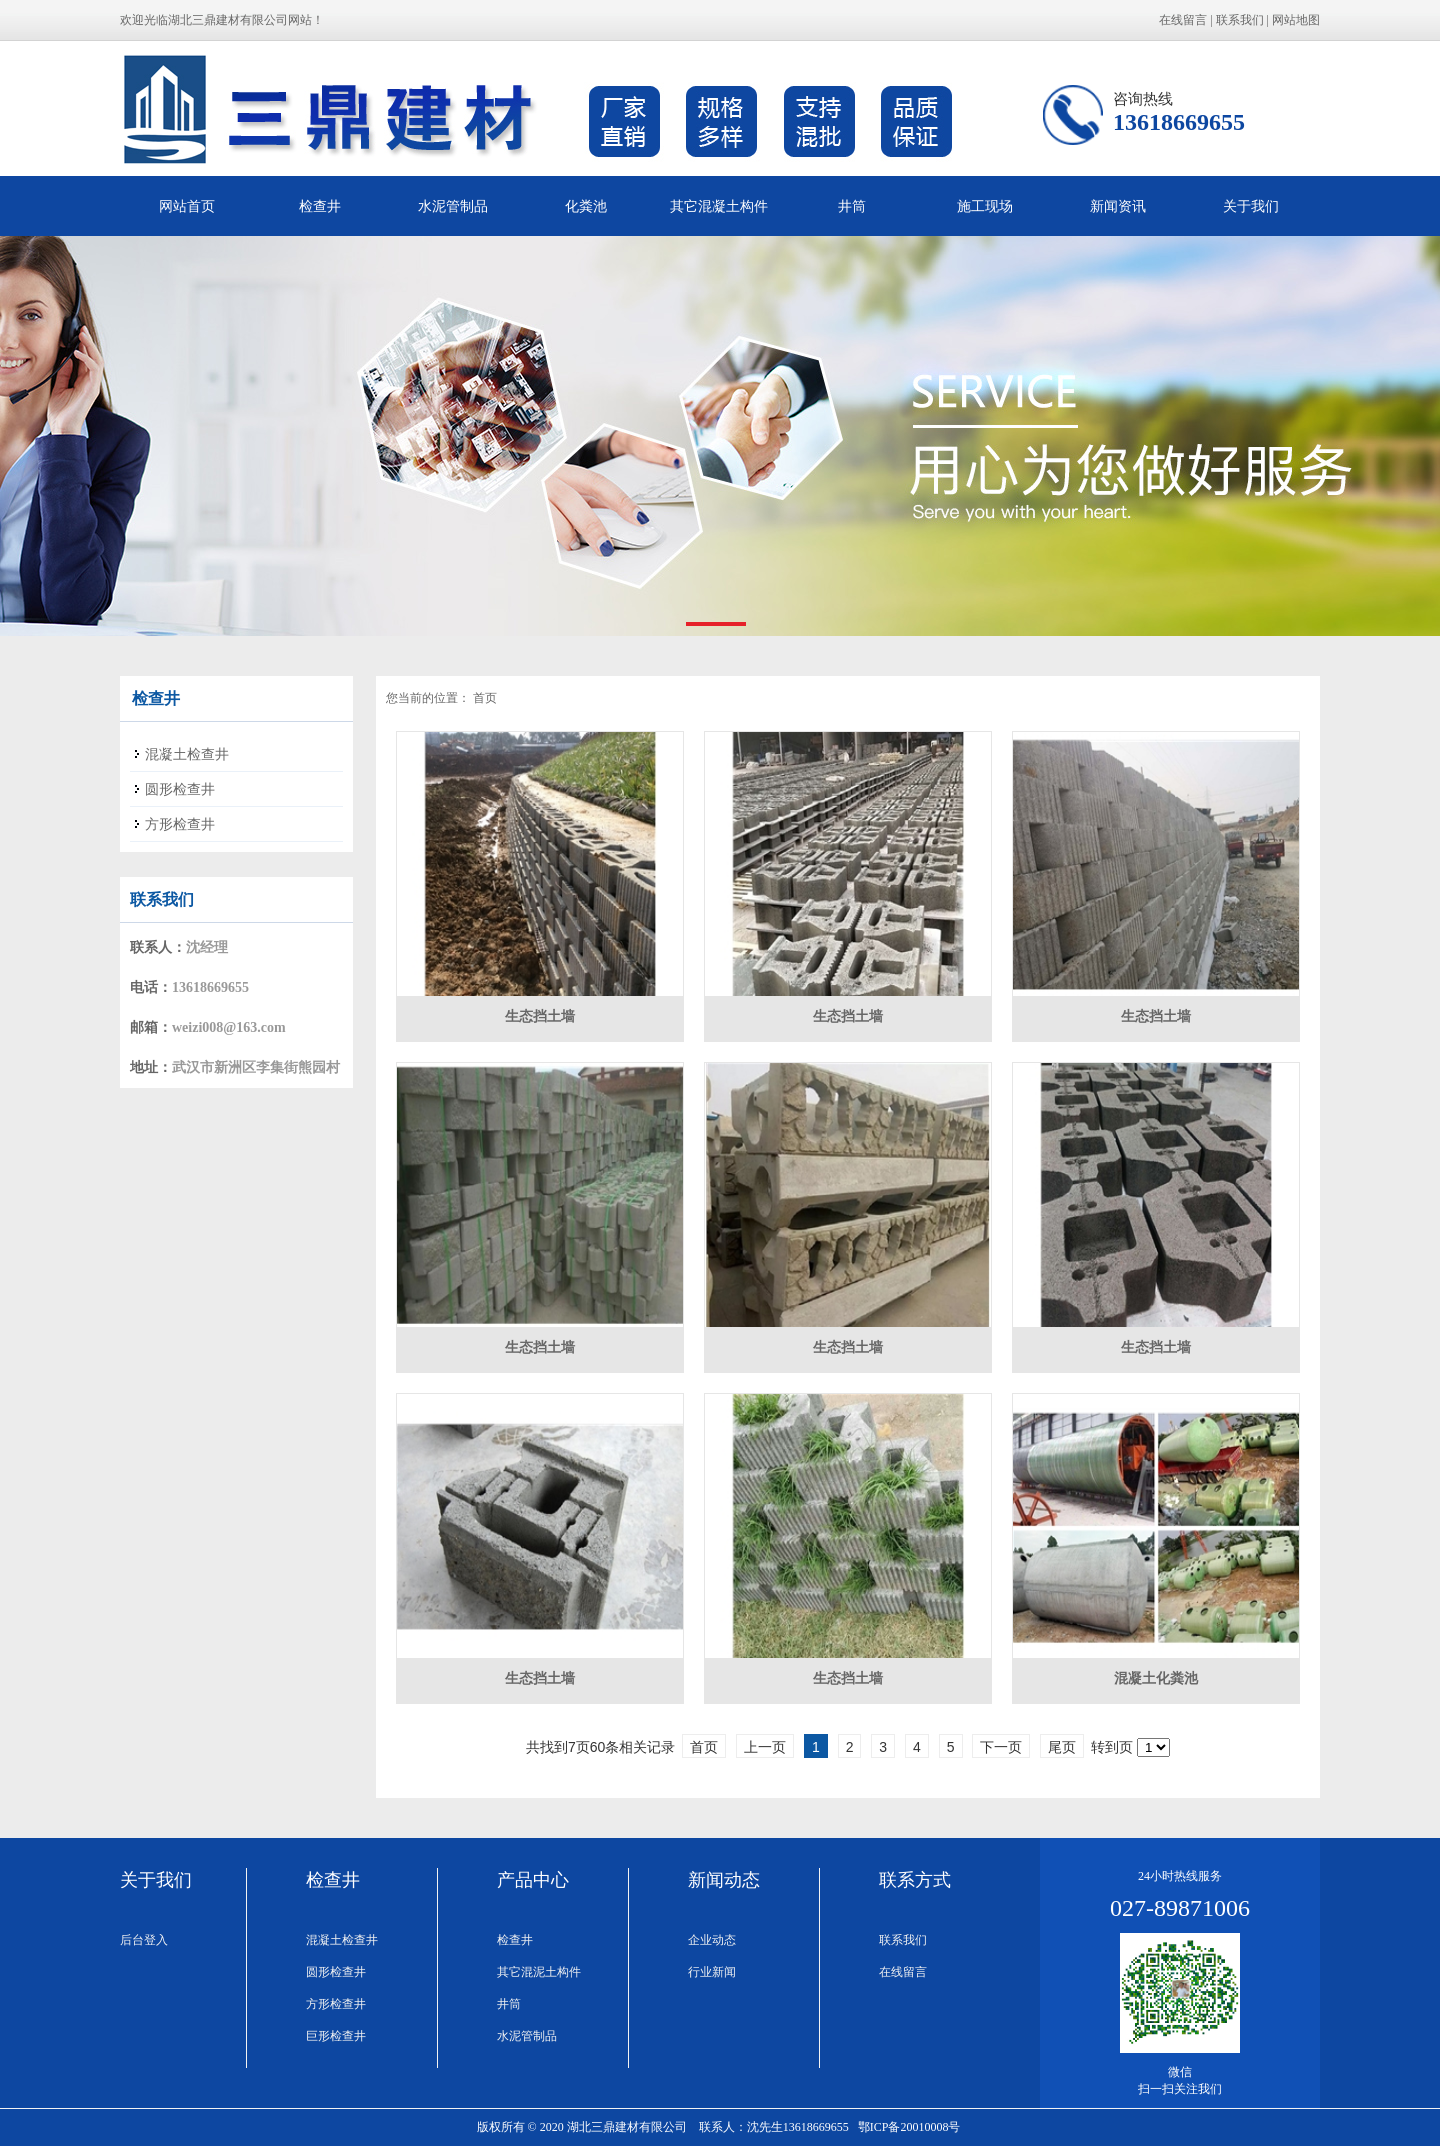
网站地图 (1296, 20)
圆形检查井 (336, 1972)
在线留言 (1183, 20)
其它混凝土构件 (719, 206)
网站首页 (187, 206)
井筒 (852, 206)
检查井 (320, 206)
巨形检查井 (336, 2036)
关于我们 (1251, 206)
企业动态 (712, 1940)
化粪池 (586, 206)
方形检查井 (336, 2004)
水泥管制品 (453, 206)
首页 (485, 698)
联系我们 (1240, 20)
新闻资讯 (1118, 206)
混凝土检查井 (342, 1940)
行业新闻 (712, 1972)
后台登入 (144, 1940)
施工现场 (985, 206)
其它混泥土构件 (539, 1972)
